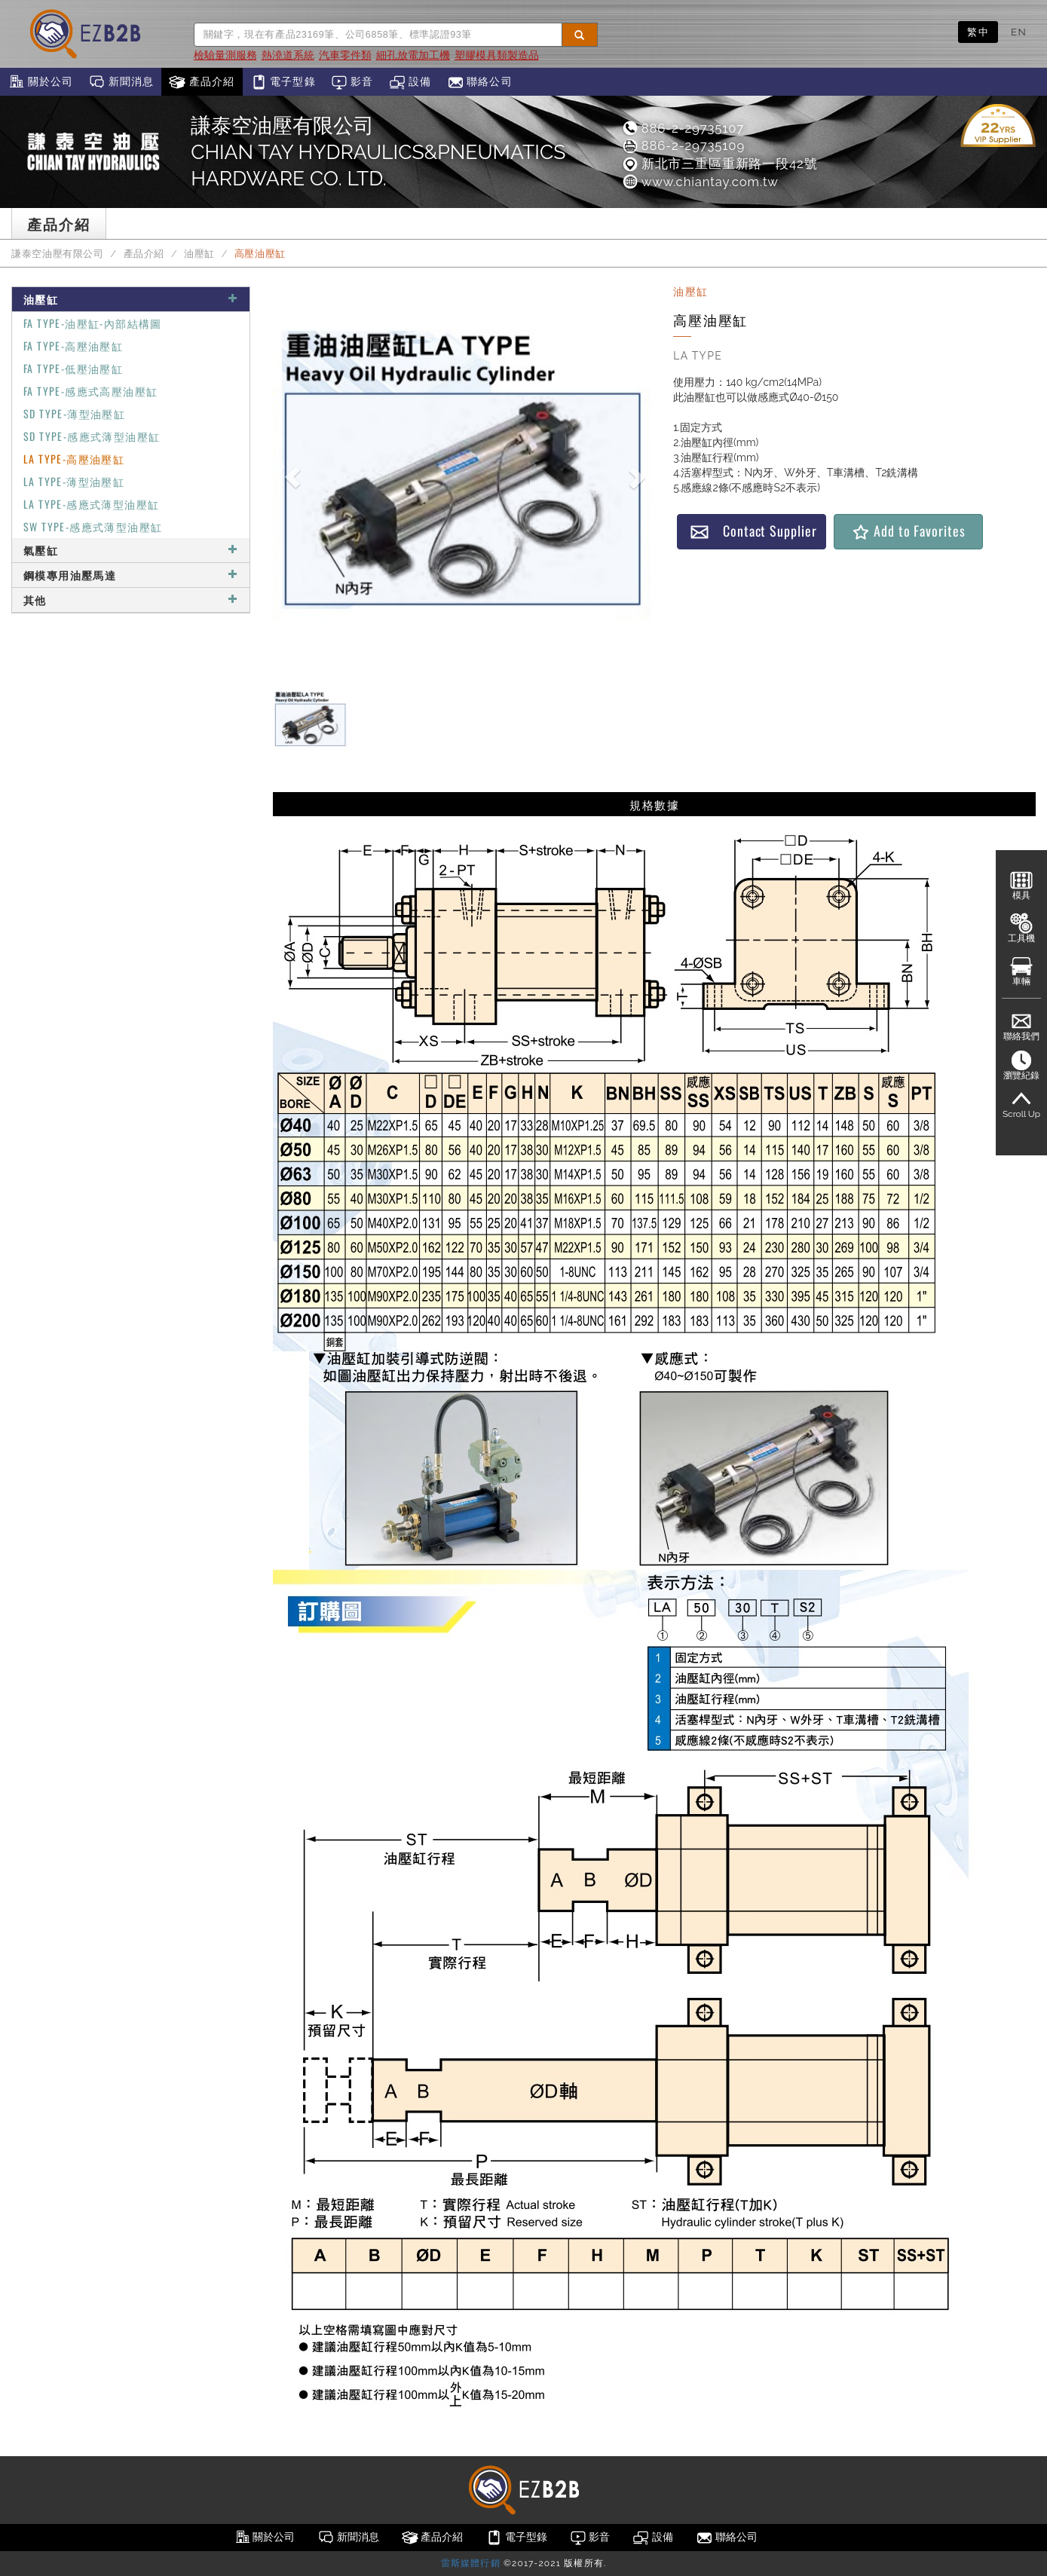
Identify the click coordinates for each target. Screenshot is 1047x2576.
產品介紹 (201, 82)
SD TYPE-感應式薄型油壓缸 (91, 436)
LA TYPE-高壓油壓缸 (73, 459)
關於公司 (40, 82)
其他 (130, 599)
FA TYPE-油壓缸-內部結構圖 (92, 323)
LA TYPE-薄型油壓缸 (73, 481)
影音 (352, 82)
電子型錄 (283, 82)
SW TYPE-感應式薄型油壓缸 (92, 526)
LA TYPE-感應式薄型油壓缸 (91, 504)
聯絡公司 (480, 82)
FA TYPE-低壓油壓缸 (73, 368)
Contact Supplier (753, 531)
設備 (410, 82)
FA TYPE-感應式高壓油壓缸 (90, 391)
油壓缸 (199, 253)
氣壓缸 (130, 550)
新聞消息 (121, 82)
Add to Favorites (908, 531)
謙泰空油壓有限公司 (57, 253)
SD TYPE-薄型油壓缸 (74, 413)
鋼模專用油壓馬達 (130, 575)
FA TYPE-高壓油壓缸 (73, 345)
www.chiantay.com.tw (700, 181)
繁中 (978, 32)
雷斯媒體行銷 (471, 2563)
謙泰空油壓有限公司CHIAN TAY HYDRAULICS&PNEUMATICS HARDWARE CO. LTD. (378, 152)
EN (1019, 32)
